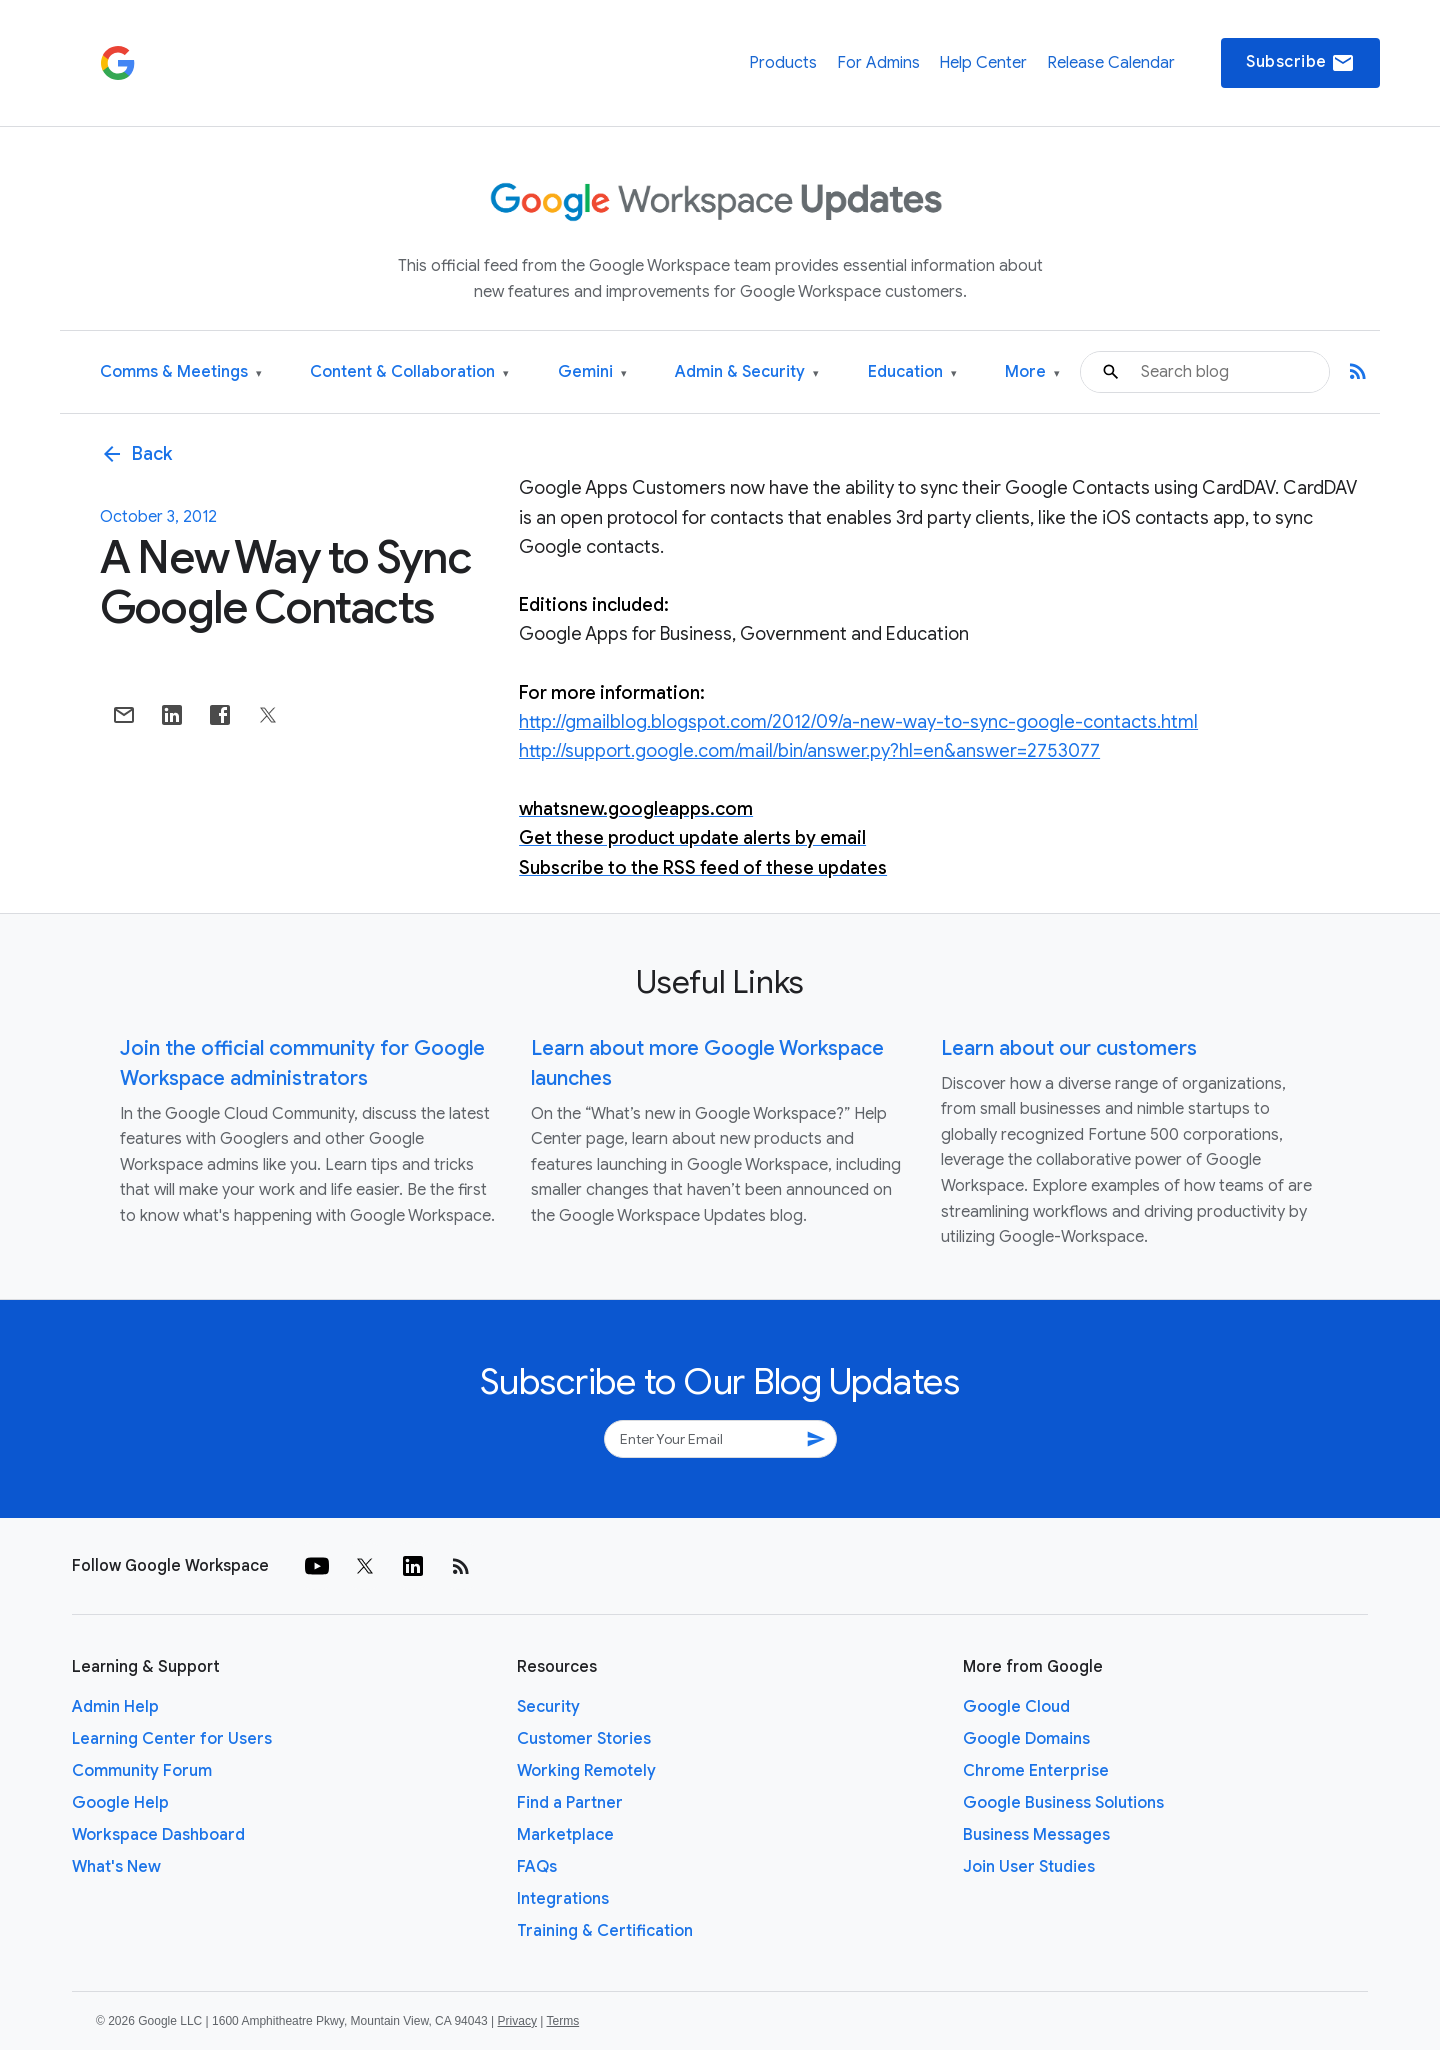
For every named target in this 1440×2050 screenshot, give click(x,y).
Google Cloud (1016, 1707)
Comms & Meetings (181, 372)
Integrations (563, 1899)
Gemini (592, 372)
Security (548, 1707)
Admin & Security (747, 372)
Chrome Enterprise (1036, 1771)
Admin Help (115, 1707)
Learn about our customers (1069, 1048)
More (1032, 372)
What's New (116, 1867)
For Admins (878, 63)
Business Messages (1036, 1835)
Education (912, 372)
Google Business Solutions (1063, 1803)
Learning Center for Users (172, 1739)
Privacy (517, 2021)
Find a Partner (570, 1803)
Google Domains (1026, 1739)
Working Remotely (586, 1771)
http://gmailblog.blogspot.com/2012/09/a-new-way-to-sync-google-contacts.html (858, 722)
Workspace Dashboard (158, 1835)
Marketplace (565, 1835)
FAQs (537, 1867)
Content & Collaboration (409, 372)
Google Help (120, 1803)
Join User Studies (1029, 1867)
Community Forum (142, 1771)
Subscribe (1300, 63)
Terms (562, 2021)
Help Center (983, 63)
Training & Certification (605, 1931)
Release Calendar (1111, 63)
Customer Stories (584, 1739)
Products (783, 63)
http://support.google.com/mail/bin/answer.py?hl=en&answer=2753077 (809, 751)
